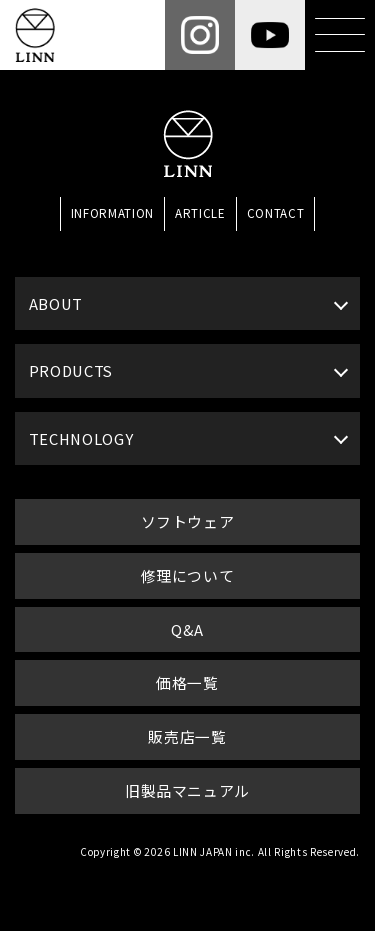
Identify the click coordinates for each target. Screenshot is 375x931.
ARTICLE (200, 213)
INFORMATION (112, 213)
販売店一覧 (187, 736)
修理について (188, 575)
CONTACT (276, 213)
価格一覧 (187, 682)
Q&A (187, 629)
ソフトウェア (188, 521)
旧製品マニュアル (187, 790)
